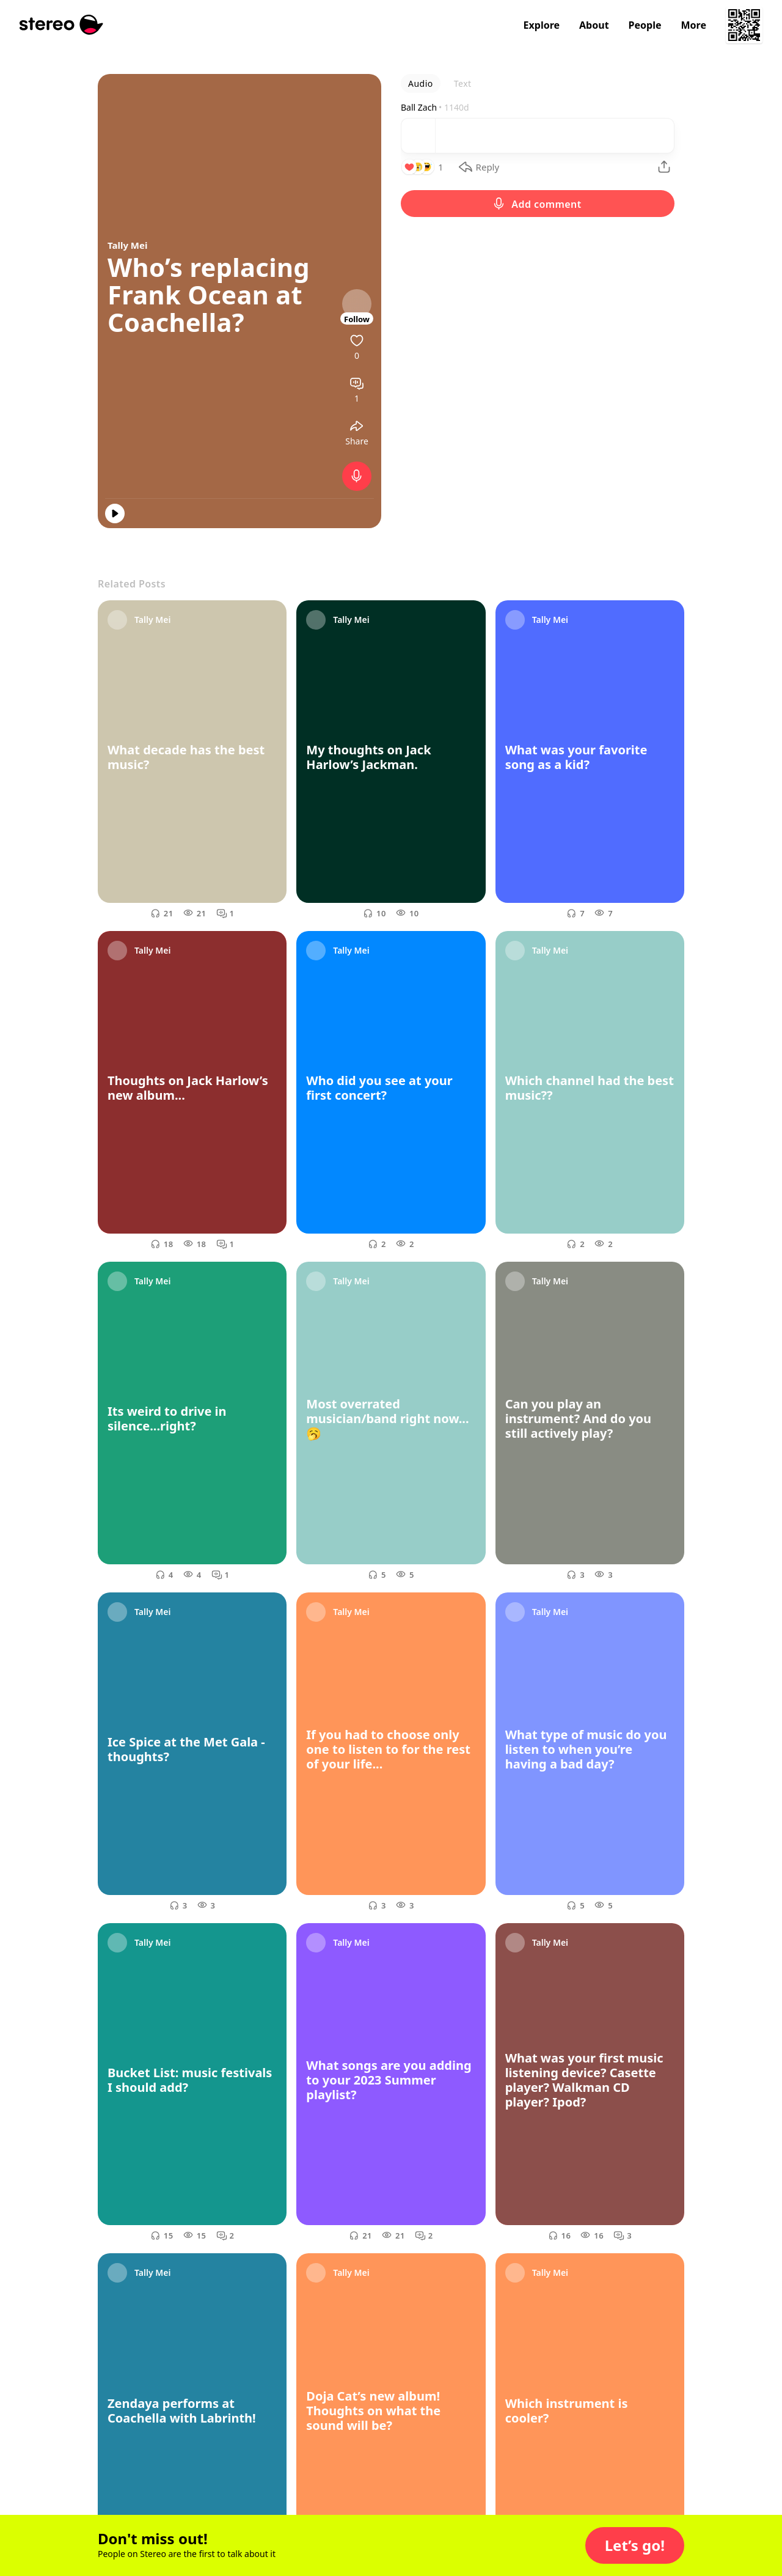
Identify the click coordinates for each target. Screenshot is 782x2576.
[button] (634, 2545)
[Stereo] (61, 25)
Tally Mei (127, 245)
